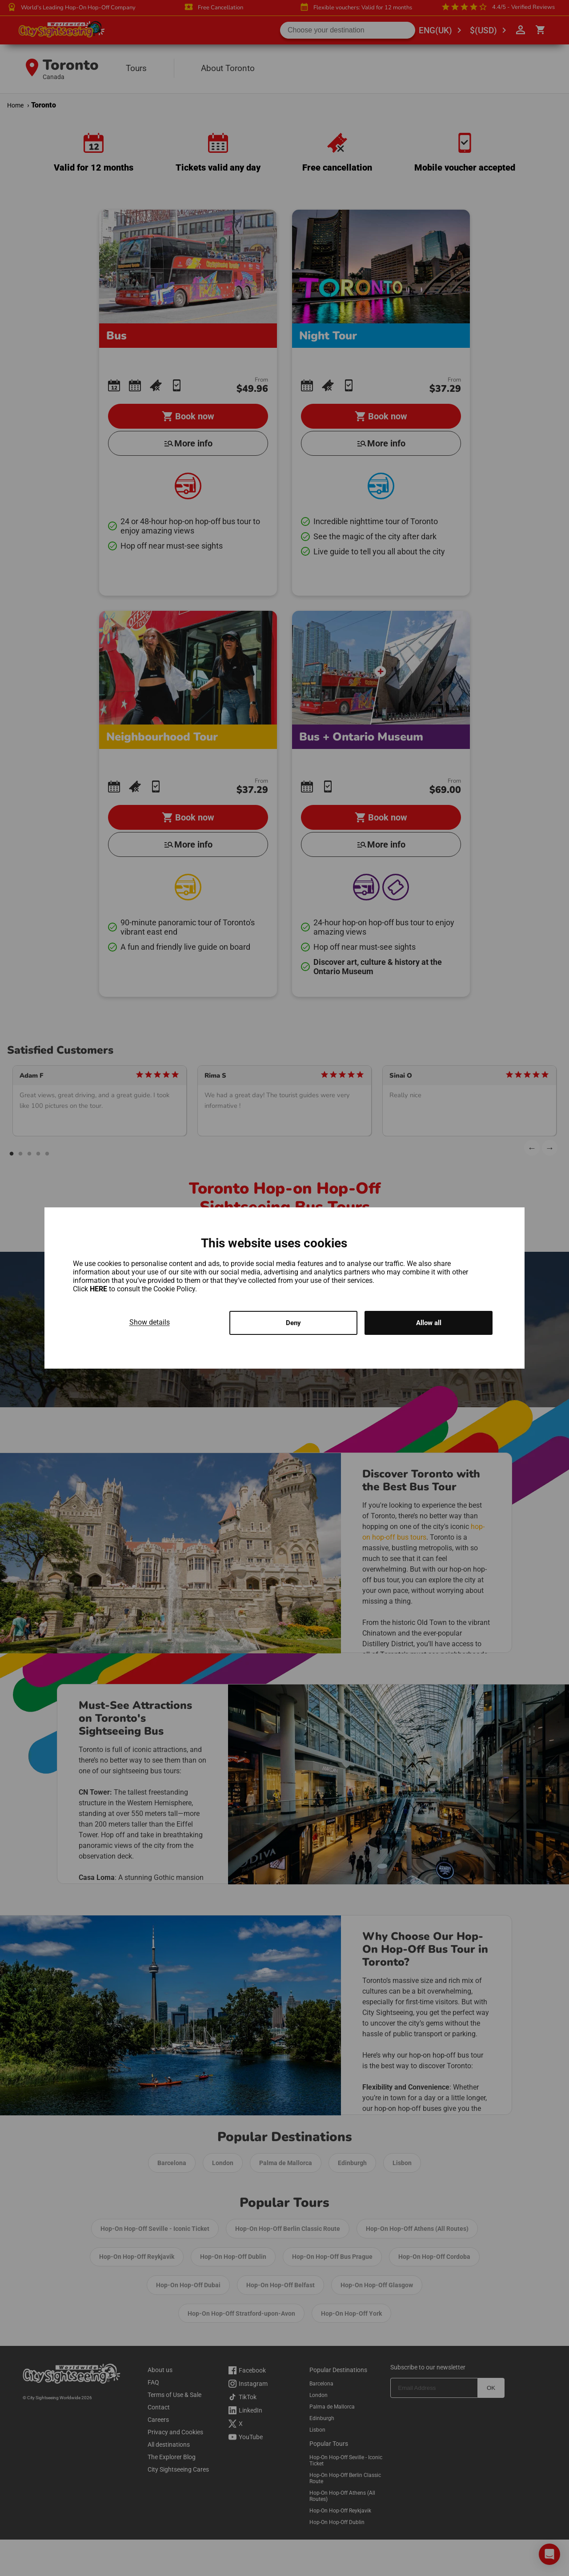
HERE (99, 1288)
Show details (149, 1321)
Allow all (428, 1323)
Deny (293, 1323)
